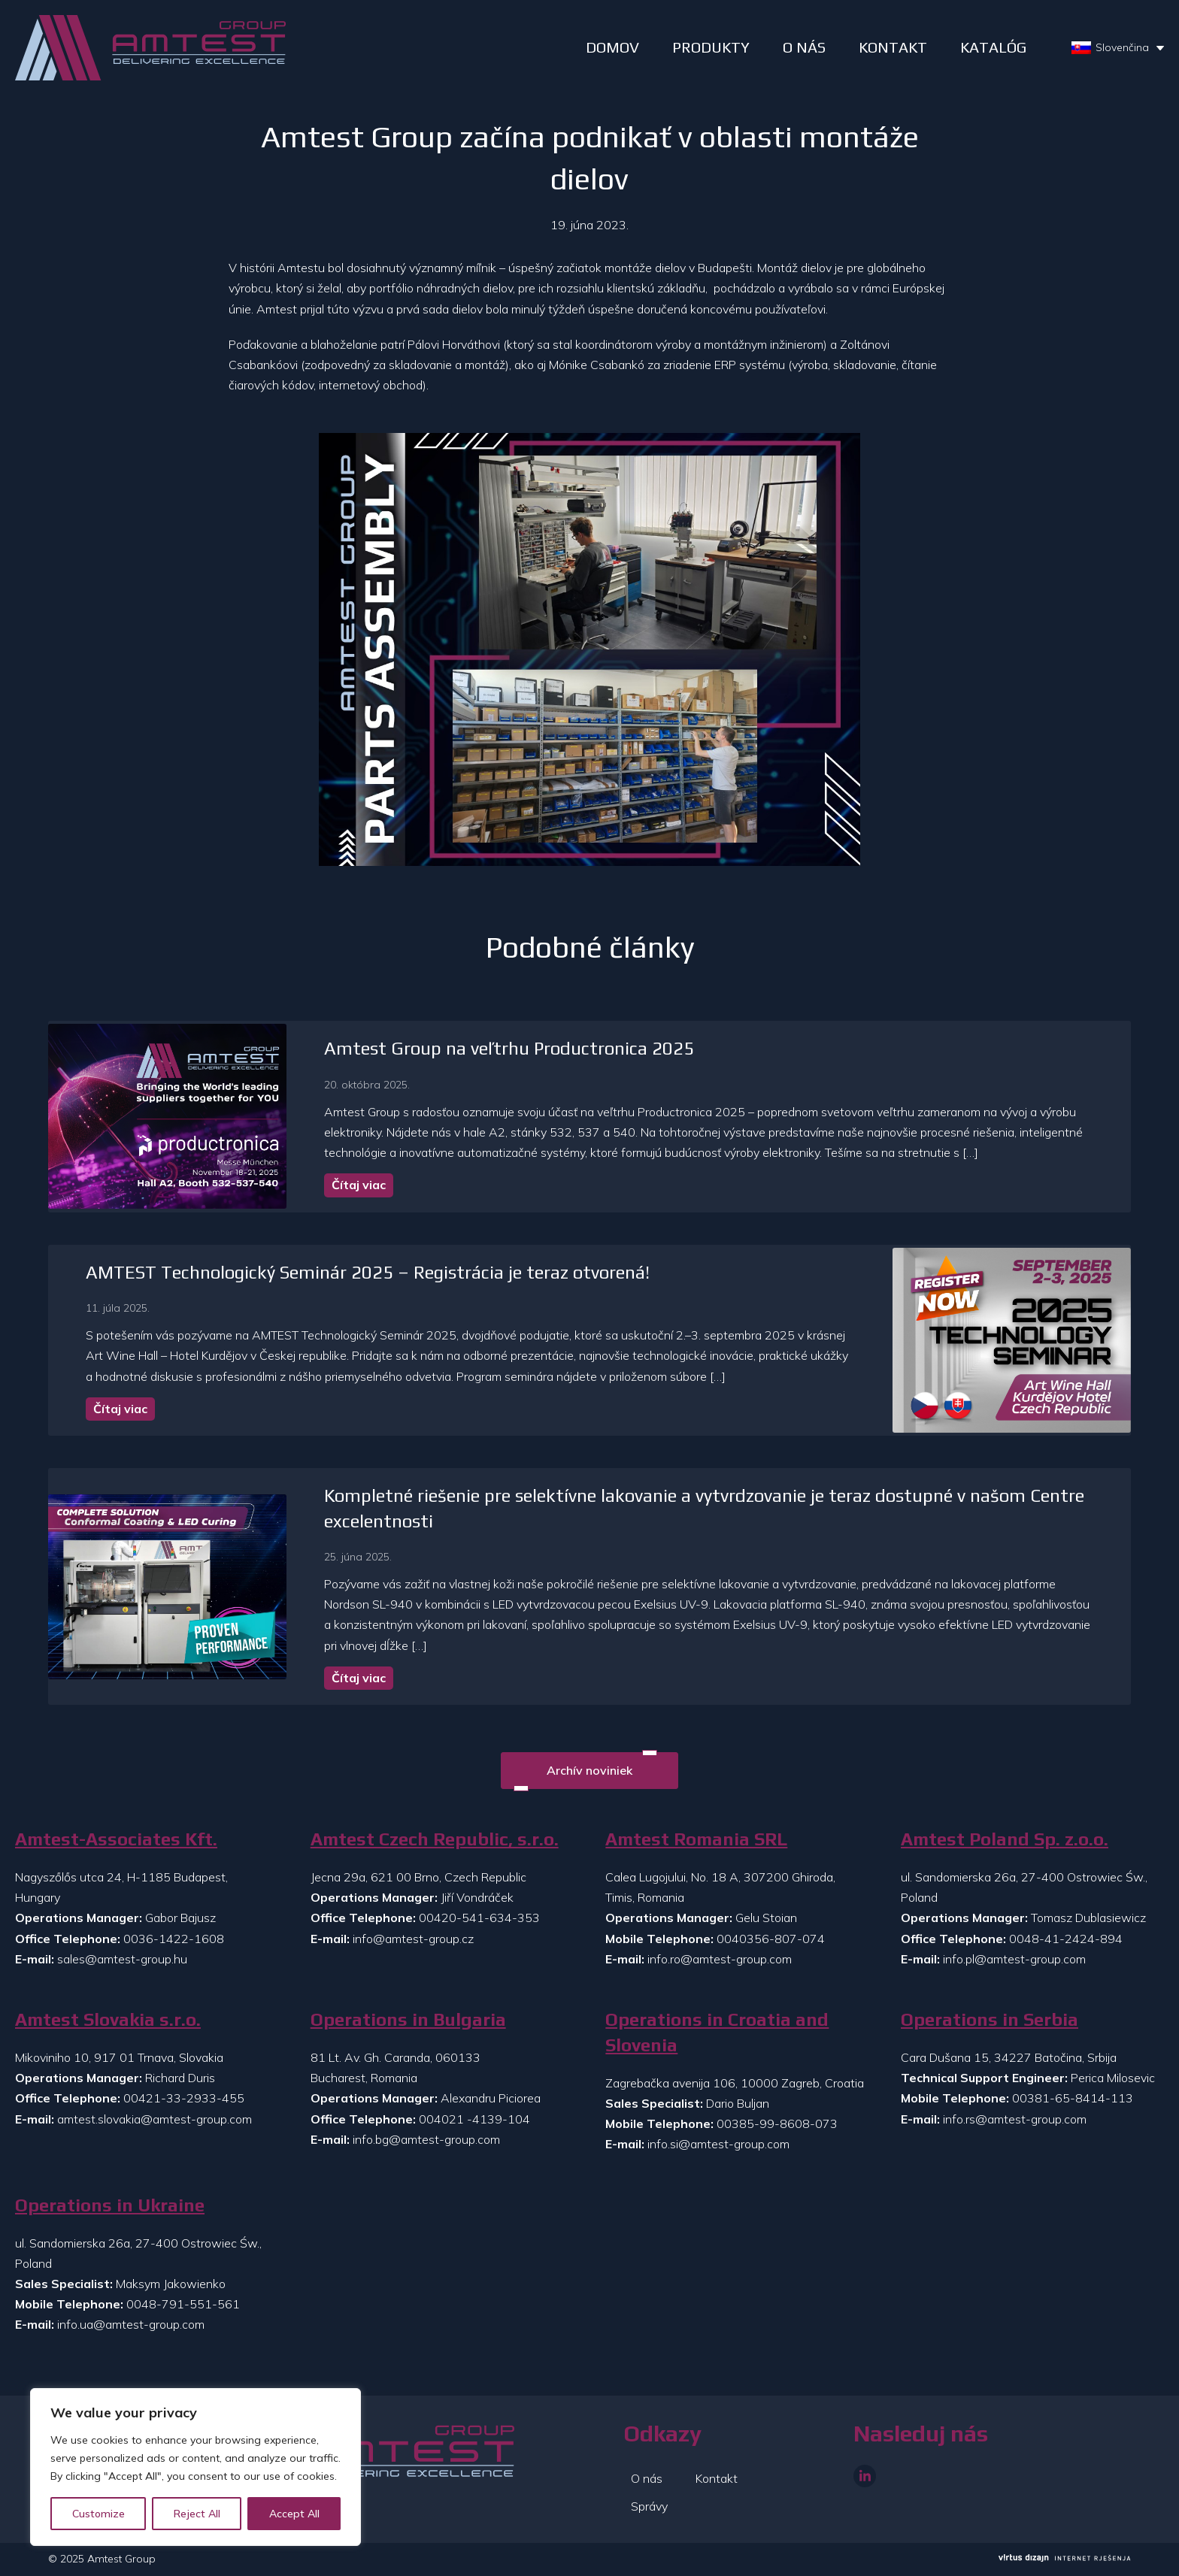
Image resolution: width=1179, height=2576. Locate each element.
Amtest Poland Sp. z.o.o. (1004, 1839)
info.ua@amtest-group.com (131, 2324)
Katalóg (993, 47)
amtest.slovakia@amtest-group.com (154, 2118)
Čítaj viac (359, 1184)
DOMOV (612, 47)
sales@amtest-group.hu (122, 1958)
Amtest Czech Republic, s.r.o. (435, 1839)
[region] (195, 2467)
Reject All (197, 2513)
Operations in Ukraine (110, 2205)
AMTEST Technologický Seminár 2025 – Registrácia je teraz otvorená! (368, 1272)
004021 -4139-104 (474, 2118)
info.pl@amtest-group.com (1014, 1958)
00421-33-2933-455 (183, 2097)
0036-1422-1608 (173, 1938)
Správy (649, 2506)
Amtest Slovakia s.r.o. (108, 2019)
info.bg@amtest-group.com (426, 2139)
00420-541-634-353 (479, 1917)
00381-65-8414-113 (1072, 2097)
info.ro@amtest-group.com (719, 1958)
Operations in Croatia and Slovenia (717, 2032)
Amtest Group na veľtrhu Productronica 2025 (509, 1048)
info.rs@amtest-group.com (1015, 2118)
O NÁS (804, 47)
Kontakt (893, 47)
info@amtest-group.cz (413, 1938)
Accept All (294, 2513)
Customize (98, 2513)
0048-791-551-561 (183, 2303)
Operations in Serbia (989, 2019)
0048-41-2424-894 (1066, 1938)
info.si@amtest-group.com (718, 2143)
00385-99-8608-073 (777, 2123)
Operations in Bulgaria (408, 2019)
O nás (646, 2478)
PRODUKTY (711, 47)
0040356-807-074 (771, 1938)
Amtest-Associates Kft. (116, 1839)
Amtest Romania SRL (696, 1839)
